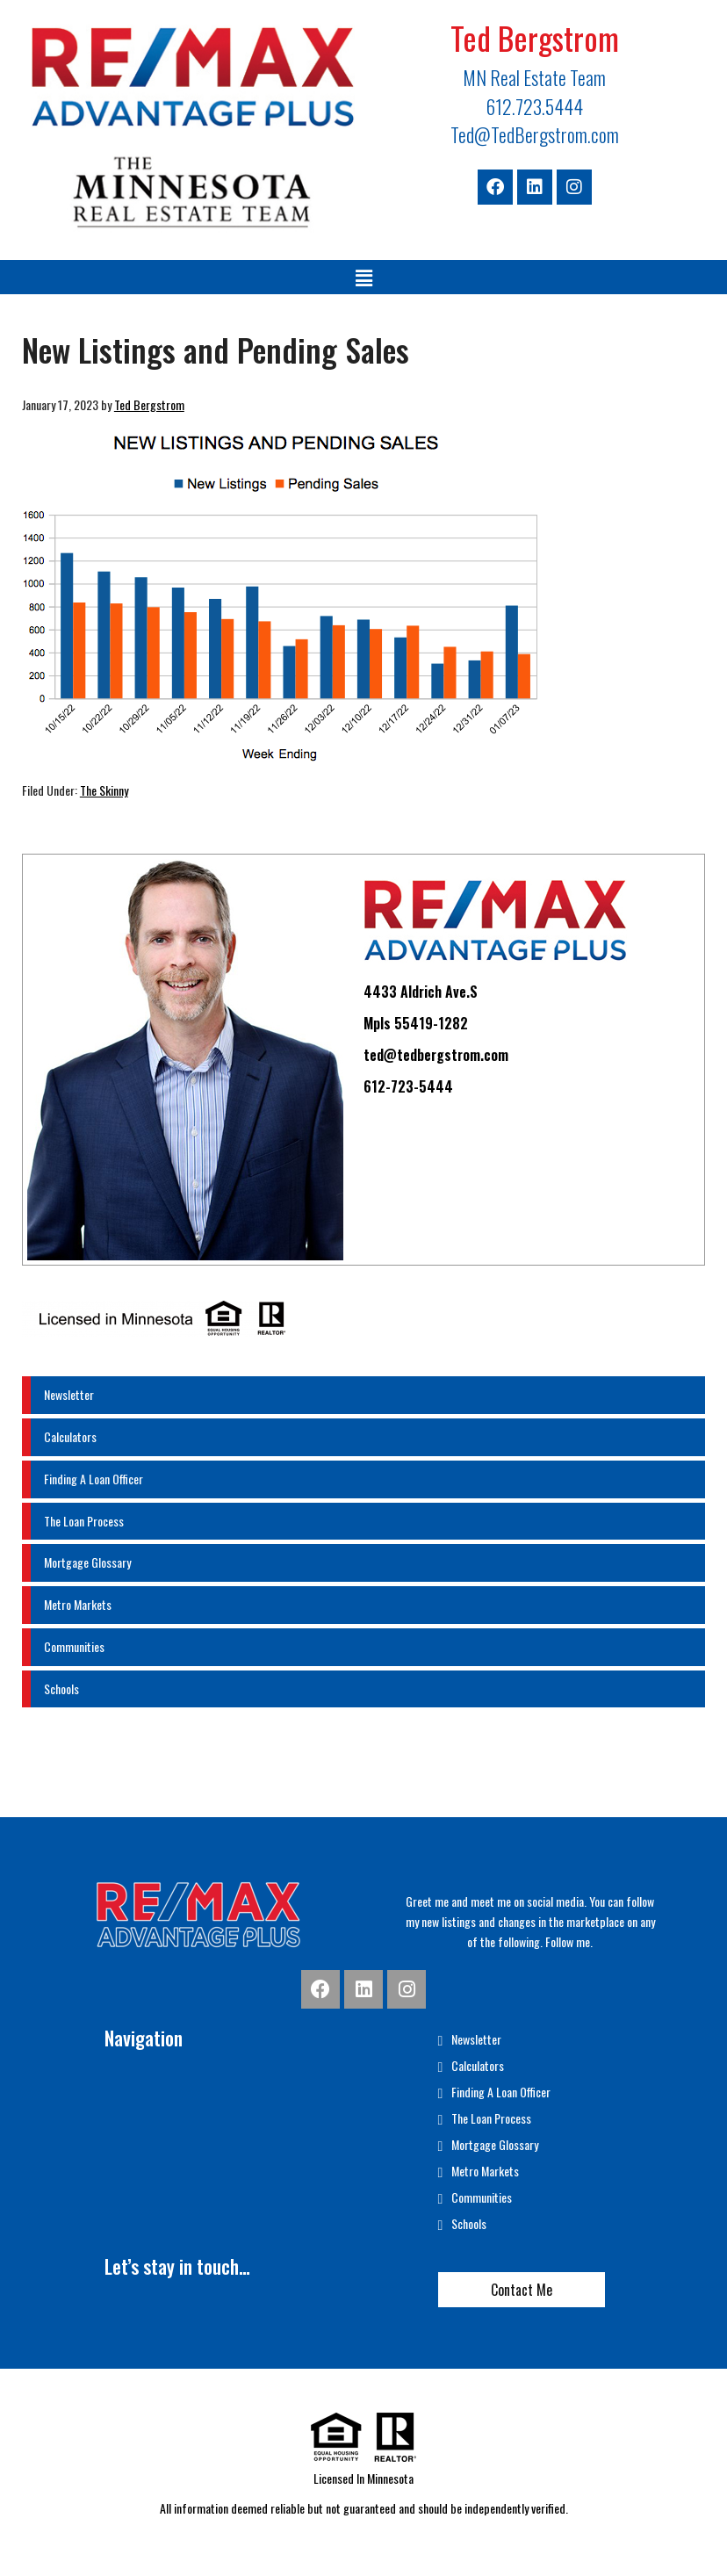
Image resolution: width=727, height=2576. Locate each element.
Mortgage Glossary (87, 1562)
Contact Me (521, 2289)
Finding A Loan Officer (93, 1478)
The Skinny (104, 790)
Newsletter (69, 1394)
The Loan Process (84, 1521)
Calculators (70, 1436)
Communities (74, 1646)
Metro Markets (78, 1604)
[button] (363, 277)
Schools (61, 1688)
